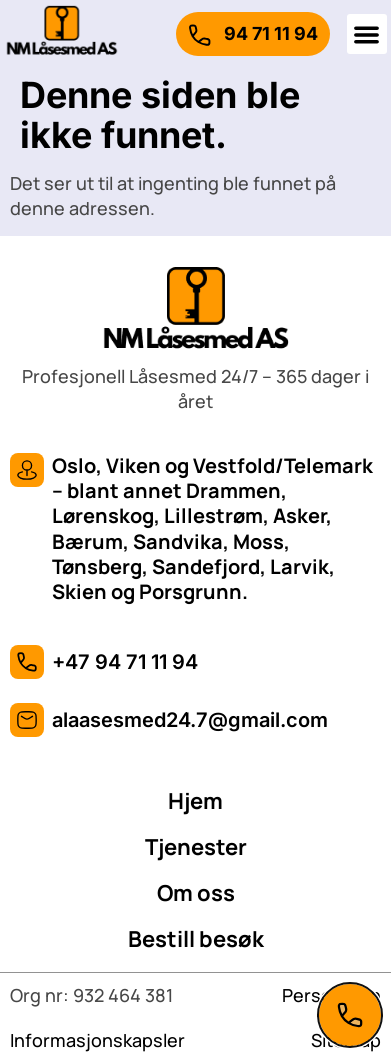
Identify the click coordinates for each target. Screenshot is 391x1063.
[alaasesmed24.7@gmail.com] (27, 720)
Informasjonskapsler (97, 1040)
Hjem (195, 801)
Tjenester (196, 847)
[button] (367, 34)
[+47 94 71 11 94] (27, 662)
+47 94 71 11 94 (125, 662)
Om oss (196, 893)
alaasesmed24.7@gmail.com (190, 720)
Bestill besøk (196, 939)
